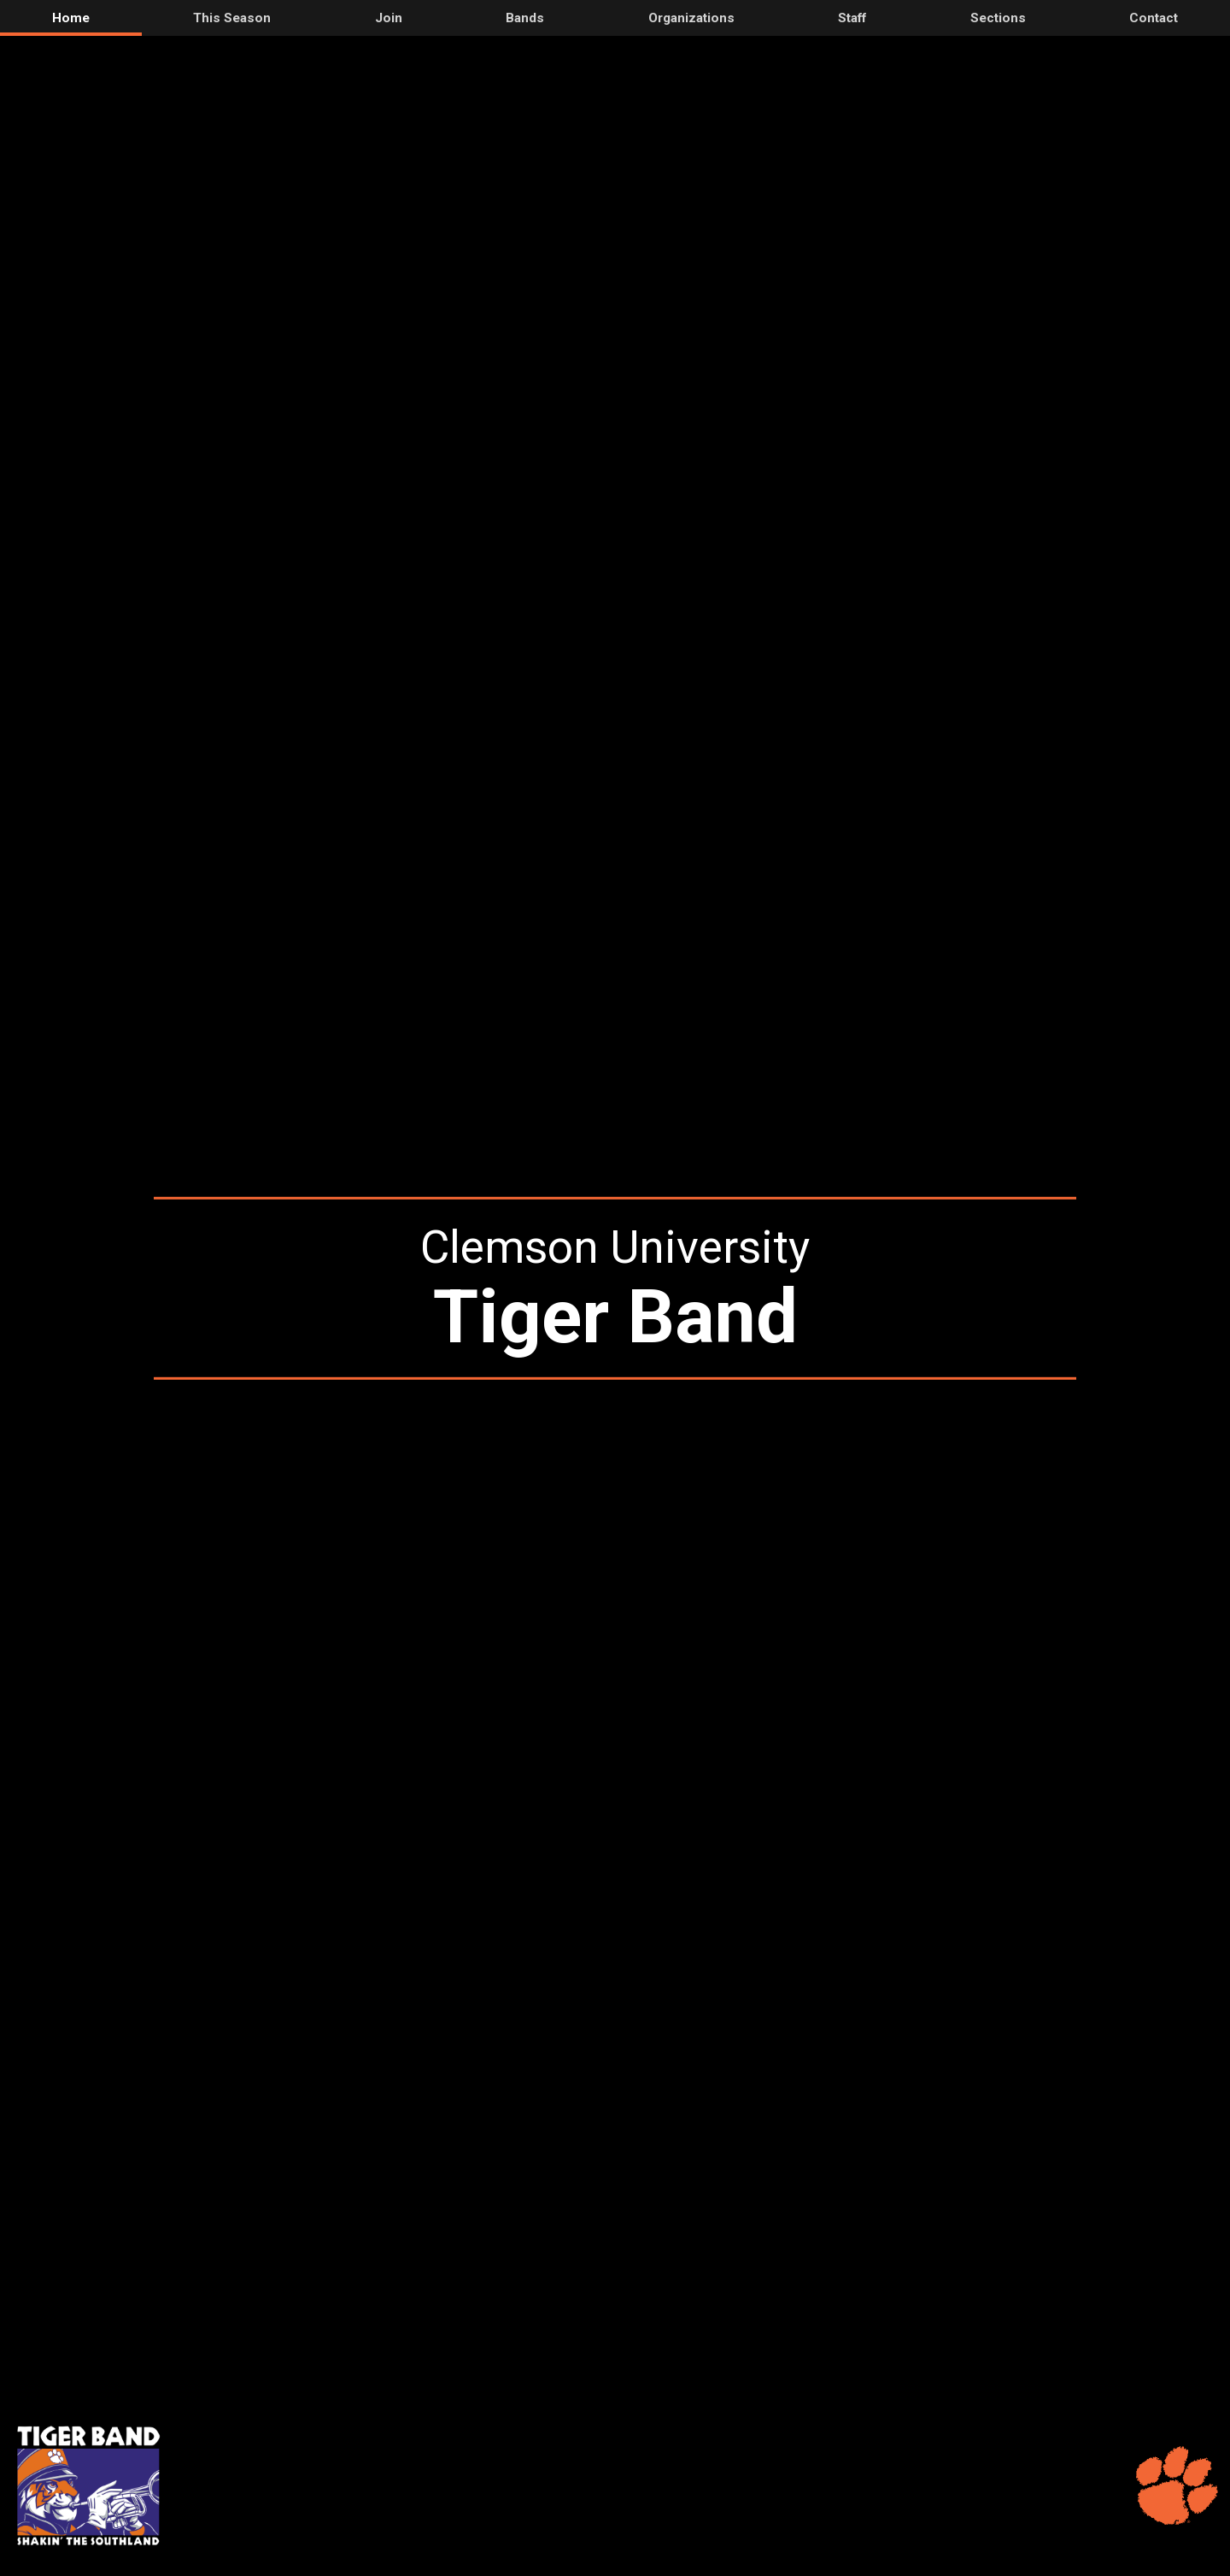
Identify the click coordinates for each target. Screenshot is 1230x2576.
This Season (232, 18)
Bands (525, 18)
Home (71, 18)
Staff (852, 18)
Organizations (691, 18)
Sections (998, 18)
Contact (1153, 18)
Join (388, 18)
